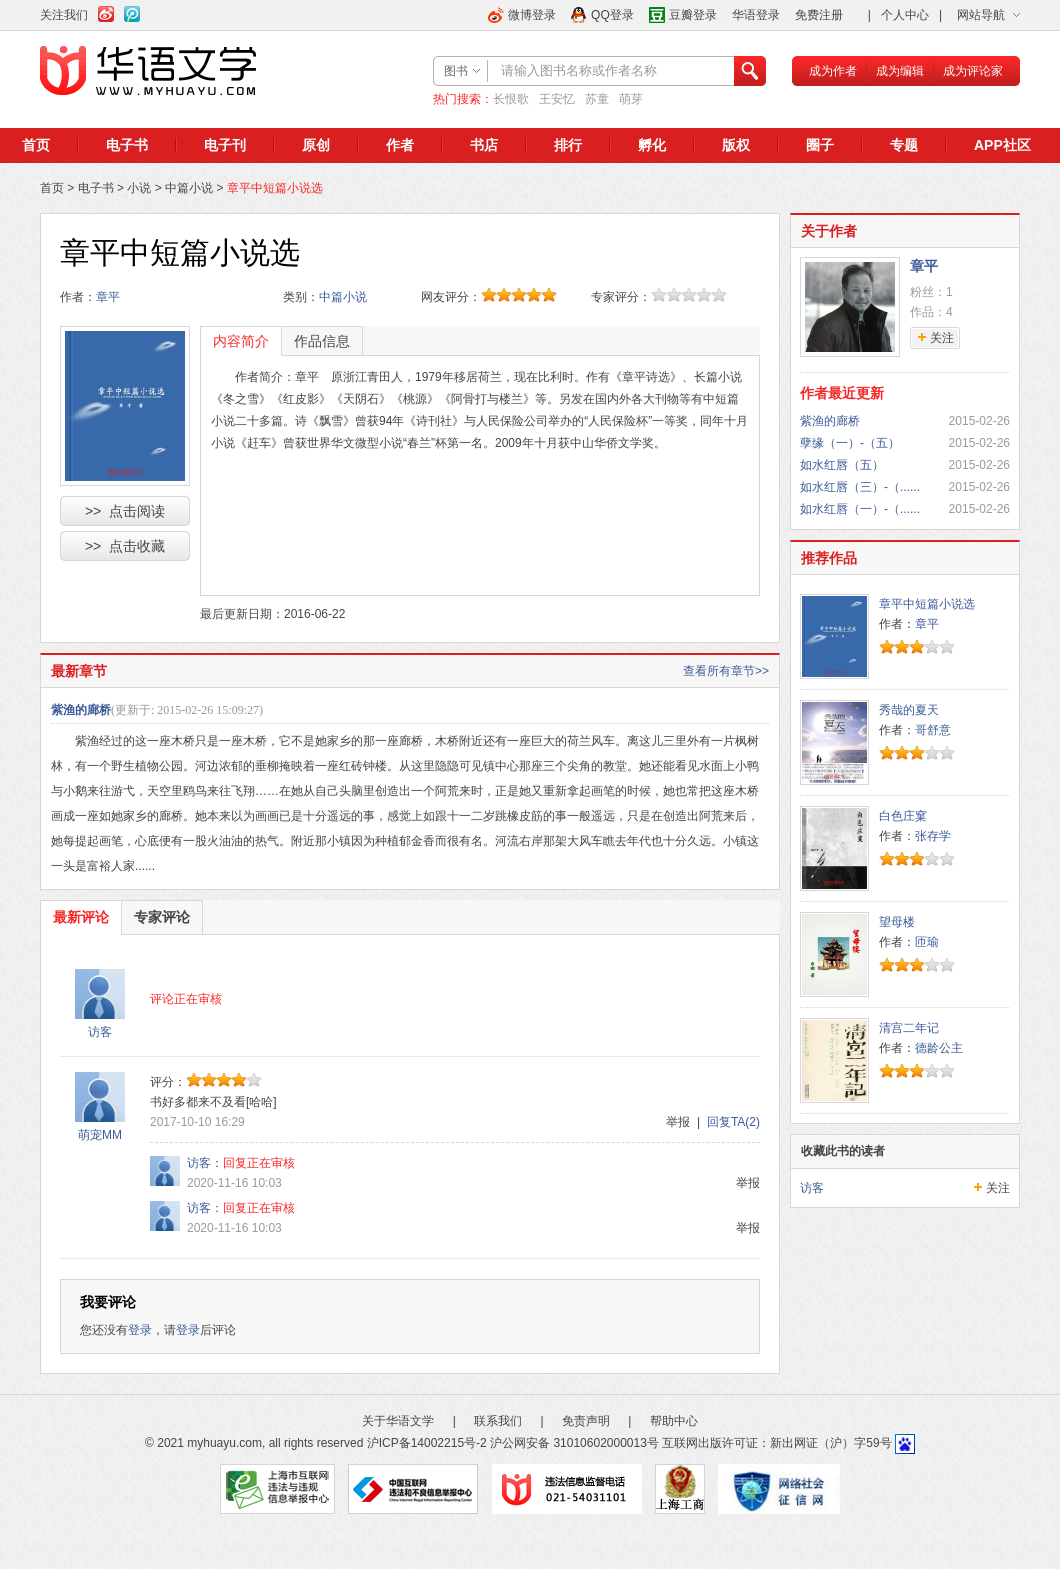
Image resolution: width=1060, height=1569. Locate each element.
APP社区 (1002, 145)
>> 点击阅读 (125, 511)
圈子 (820, 145)
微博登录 (532, 15)
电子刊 (225, 145)
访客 (100, 1032)
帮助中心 (674, 1421)
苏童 (597, 99)
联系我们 (498, 1421)
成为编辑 (900, 71)
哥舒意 (933, 730)
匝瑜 (927, 942)
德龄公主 (939, 1048)
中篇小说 (189, 188)
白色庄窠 (903, 816)
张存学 (933, 836)
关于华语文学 (398, 1421)
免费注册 (819, 15)
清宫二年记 (909, 1028)
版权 (736, 145)
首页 (36, 145)
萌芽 (631, 99)
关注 (998, 1188)
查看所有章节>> (726, 671)
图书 (456, 71)
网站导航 (981, 15)
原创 (316, 145)
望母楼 (897, 922)
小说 (139, 188)
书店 (484, 145)
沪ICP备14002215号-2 (427, 1443)
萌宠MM (100, 1135)
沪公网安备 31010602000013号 (574, 1443)
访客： (205, 1163)
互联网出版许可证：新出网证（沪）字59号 (776, 1443)
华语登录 (756, 15)
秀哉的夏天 (909, 710)
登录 (140, 1330)
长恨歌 (511, 99)
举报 (678, 1122)
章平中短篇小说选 (927, 604)
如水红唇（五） (842, 465)
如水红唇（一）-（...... (860, 509)
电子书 (127, 145)
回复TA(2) (733, 1122)
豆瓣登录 (693, 15)
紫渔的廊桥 (81, 710)
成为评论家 (973, 71)
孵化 (652, 145)
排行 (568, 145)
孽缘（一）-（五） (850, 443)
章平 (108, 297)
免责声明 (586, 1421)
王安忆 (557, 99)
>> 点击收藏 (125, 546)
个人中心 (905, 15)
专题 (904, 145)
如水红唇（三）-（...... (860, 487)
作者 (400, 145)
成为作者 (833, 71)
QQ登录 (612, 15)
